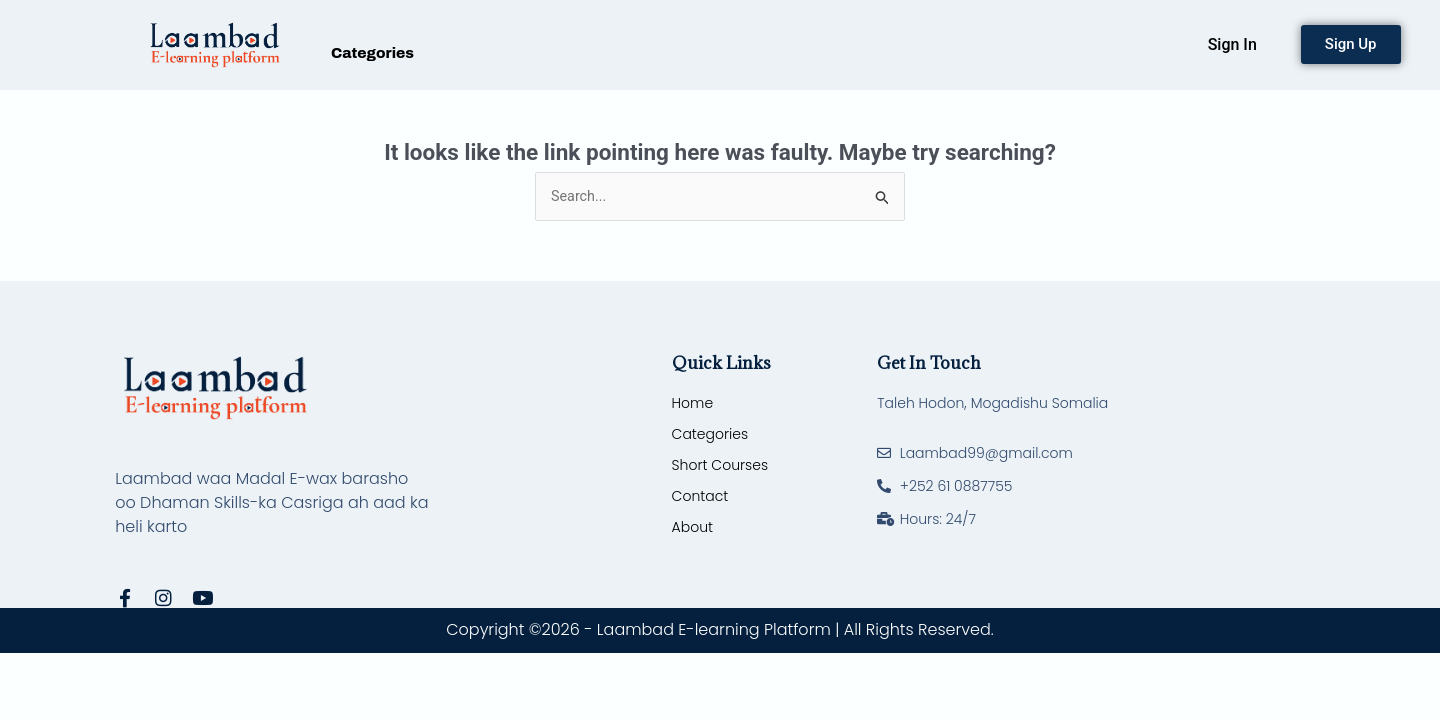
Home (693, 405)
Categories (372, 53)
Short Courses (720, 467)
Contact (700, 498)
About (692, 529)
